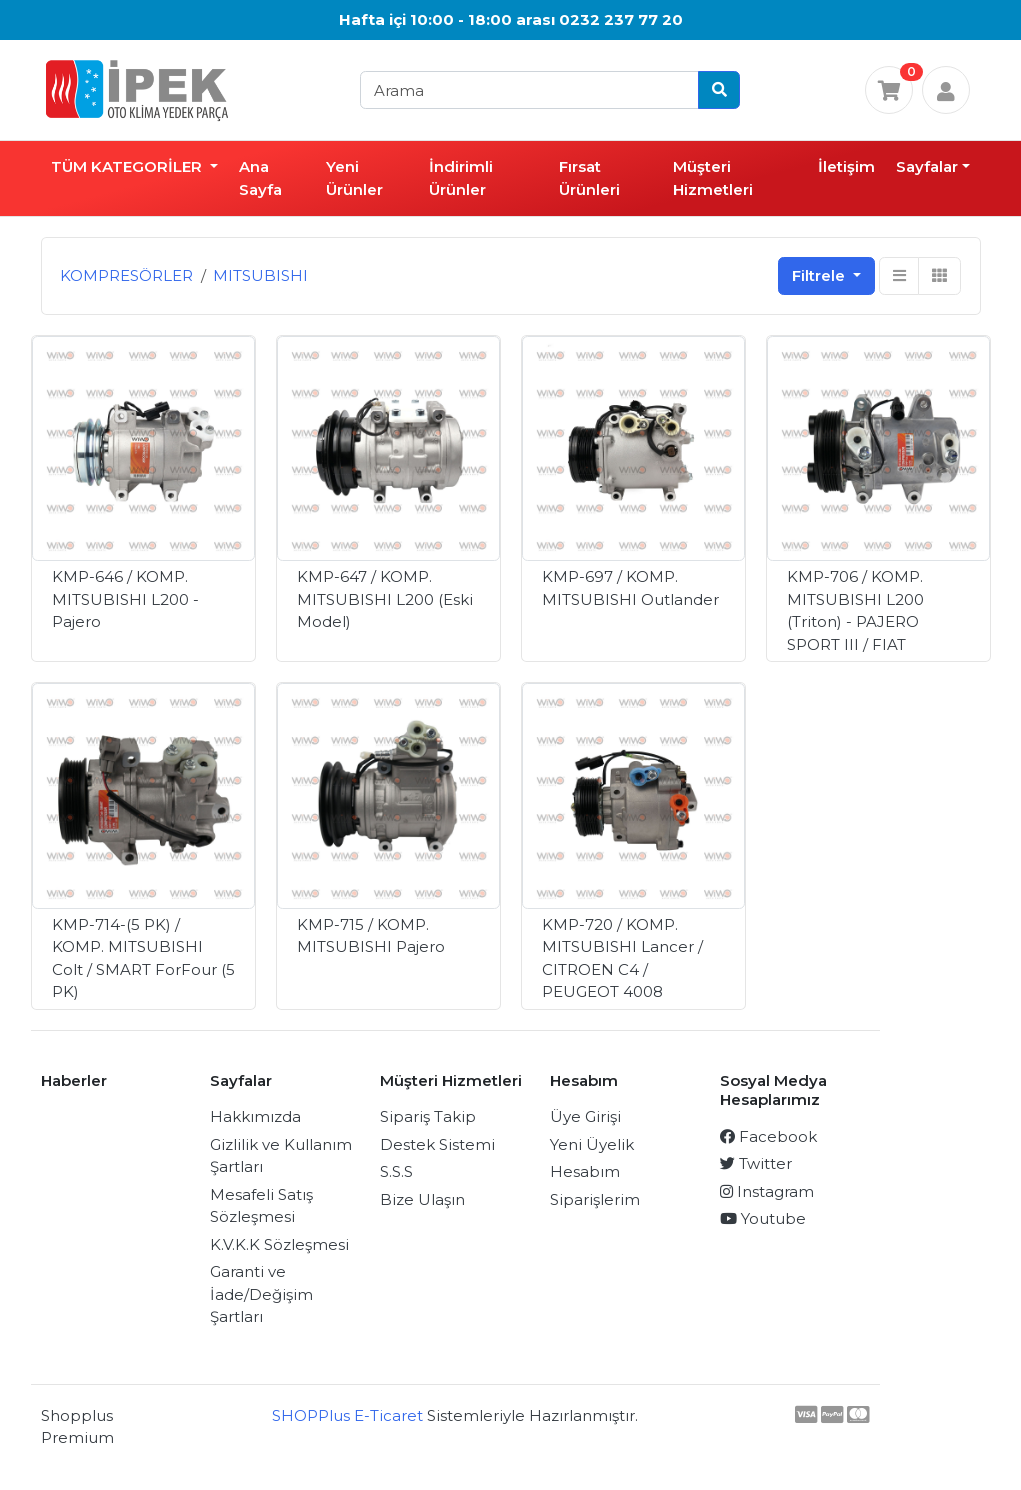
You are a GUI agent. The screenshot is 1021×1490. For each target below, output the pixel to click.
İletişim (846, 166)
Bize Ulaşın (422, 1199)
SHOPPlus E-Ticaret (347, 1415)
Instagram (767, 1191)
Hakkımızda (255, 1116)
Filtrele (820, 275)
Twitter (756, 1163)
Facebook (768, 1136)
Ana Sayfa (260, 178)
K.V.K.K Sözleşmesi (279, 1244)
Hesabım (585, 1171)
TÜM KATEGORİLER (128, 166)
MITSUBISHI (260, 275)
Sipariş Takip (428, 1116)
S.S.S (396, 1171)
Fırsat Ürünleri (589, 178)
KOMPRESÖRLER (126, 275)
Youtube (763, 1218)
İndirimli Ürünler (461, 178)
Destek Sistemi (437, 1144)
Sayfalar (927, 166)
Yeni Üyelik (592, 1144)
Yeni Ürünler (354, 178)
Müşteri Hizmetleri (713, 178)
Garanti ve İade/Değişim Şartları (261, 1294)
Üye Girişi (585, 1116)
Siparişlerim (595, 1199)
